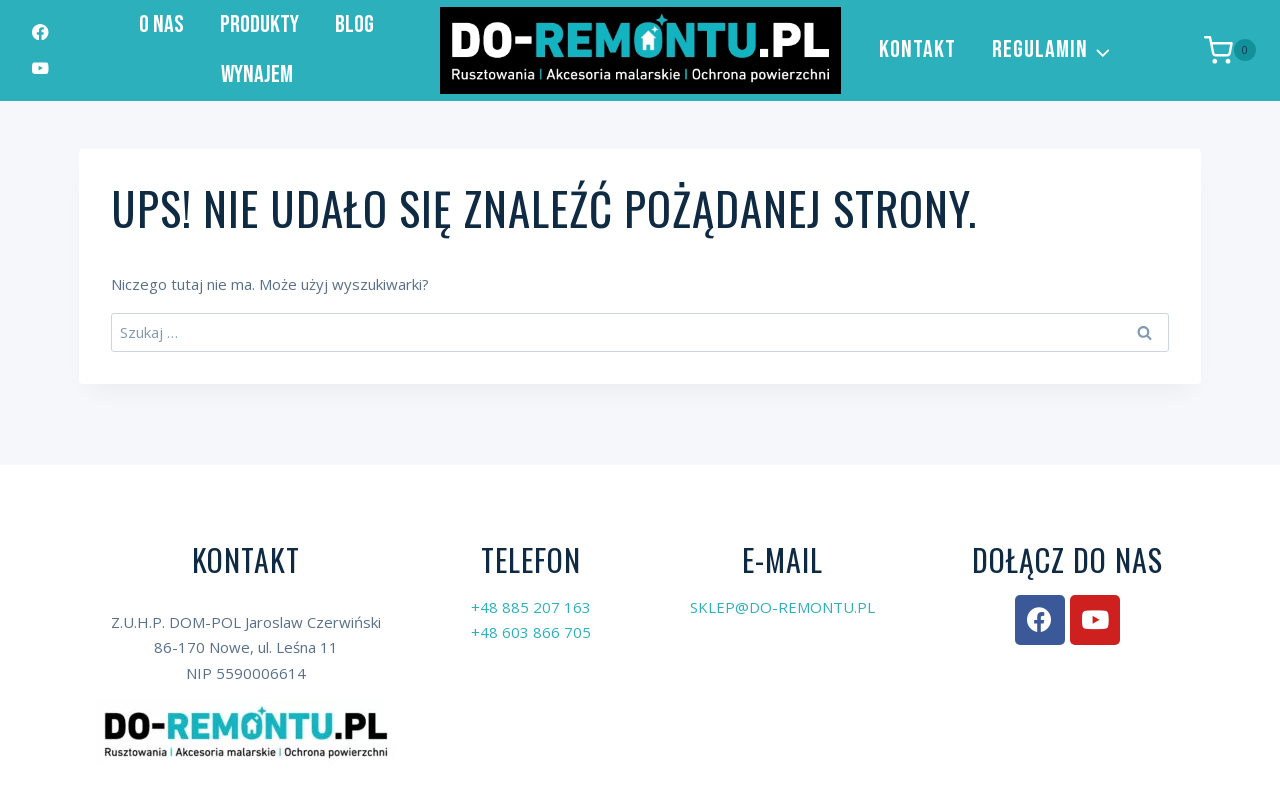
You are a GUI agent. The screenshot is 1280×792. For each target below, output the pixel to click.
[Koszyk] (1230, 50)
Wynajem (257, 74)
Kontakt (917, 49)
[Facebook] (40, 32)
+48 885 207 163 (531, 607)
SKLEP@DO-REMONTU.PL (782, 607)
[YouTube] (40, 68)
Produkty (259, 24)
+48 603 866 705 (531, 632)
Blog (354, 24)
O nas (161, 24)
